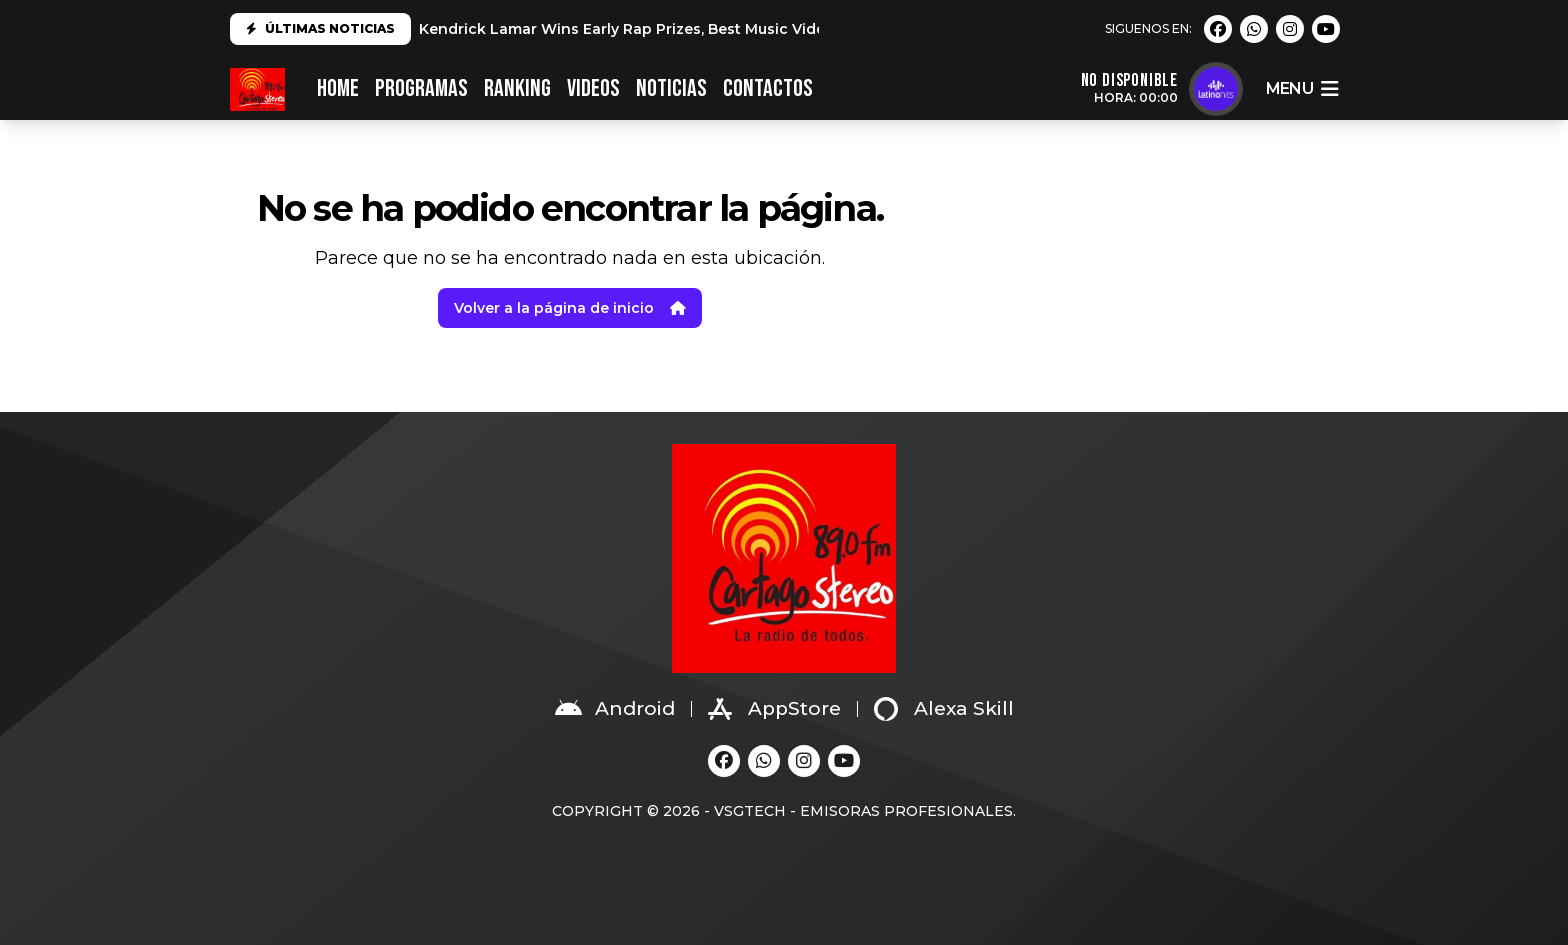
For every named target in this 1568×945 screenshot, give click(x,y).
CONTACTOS (768, 88)
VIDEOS (593, 88)
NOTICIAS (671, 88)
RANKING (517, 88)
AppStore (774, 709)
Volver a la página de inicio (570, 308)
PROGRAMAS (421, 88)
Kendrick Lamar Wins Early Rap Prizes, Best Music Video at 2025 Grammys (693, 29)
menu (1302, 89)
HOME (338, 88)
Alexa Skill (944, 709)
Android (615, 709)
